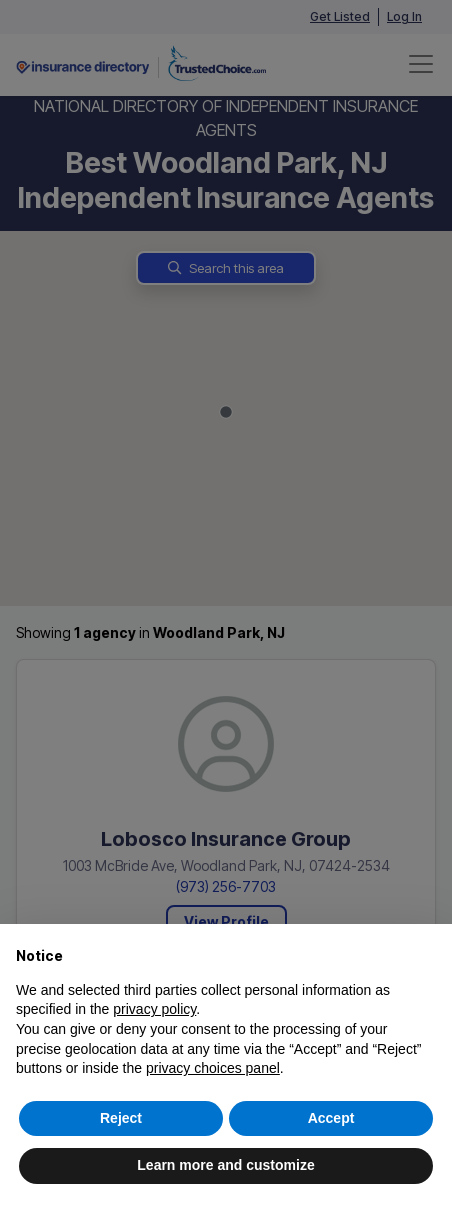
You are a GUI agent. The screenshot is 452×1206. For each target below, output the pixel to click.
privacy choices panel (213, 1068)
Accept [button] (331, 1118)
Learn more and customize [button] (225, 1165)
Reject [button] (121, 1118)
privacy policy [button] (154, 1009)
